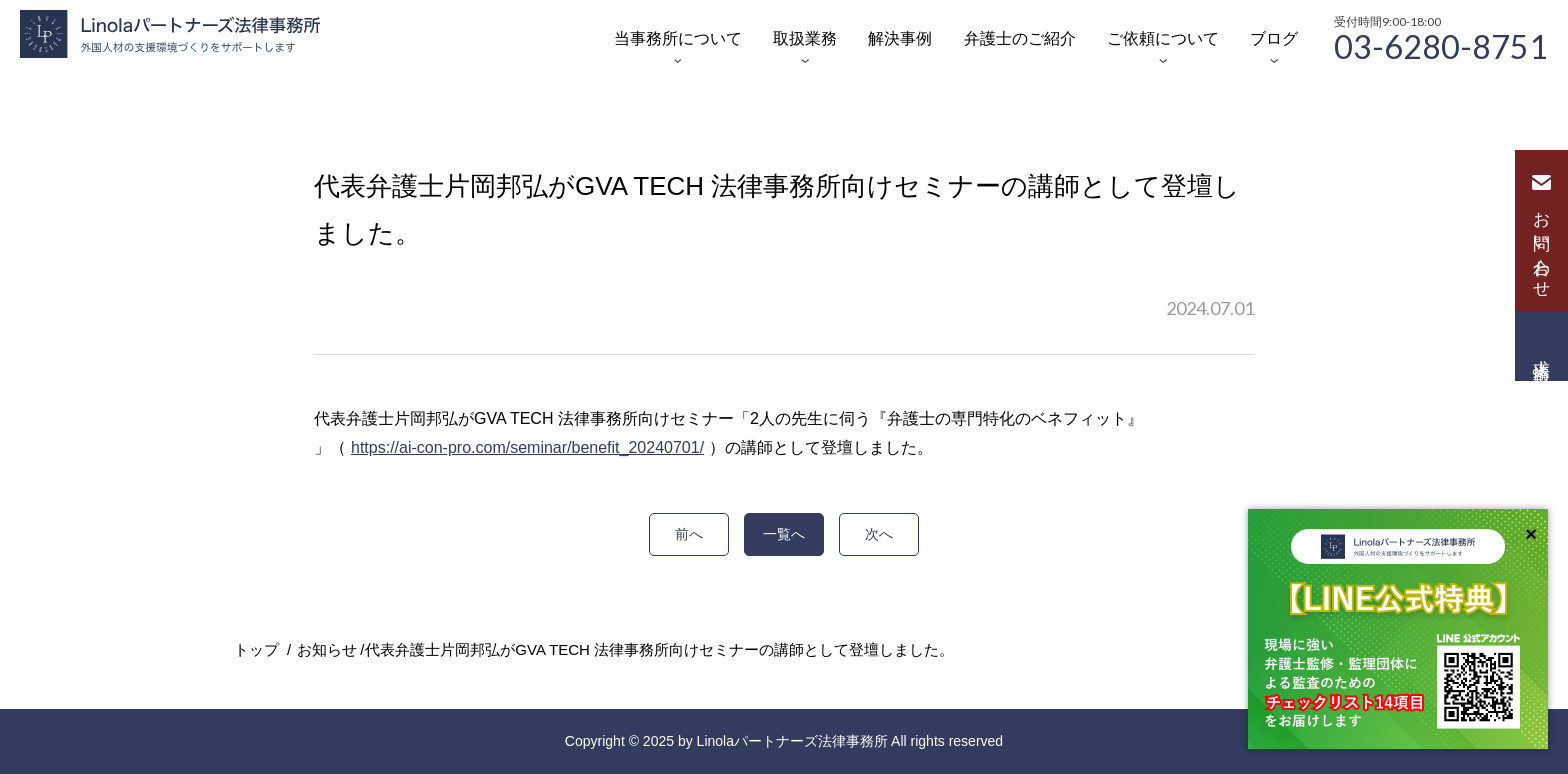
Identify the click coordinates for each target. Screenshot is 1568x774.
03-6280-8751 (1441, 45)
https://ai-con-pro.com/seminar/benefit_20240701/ (527, 447)
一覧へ (784, 534)
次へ (879, 534)
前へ (689, 534)
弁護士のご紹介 (1020, 38)
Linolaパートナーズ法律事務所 (792, 741)
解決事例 (900, 38)
